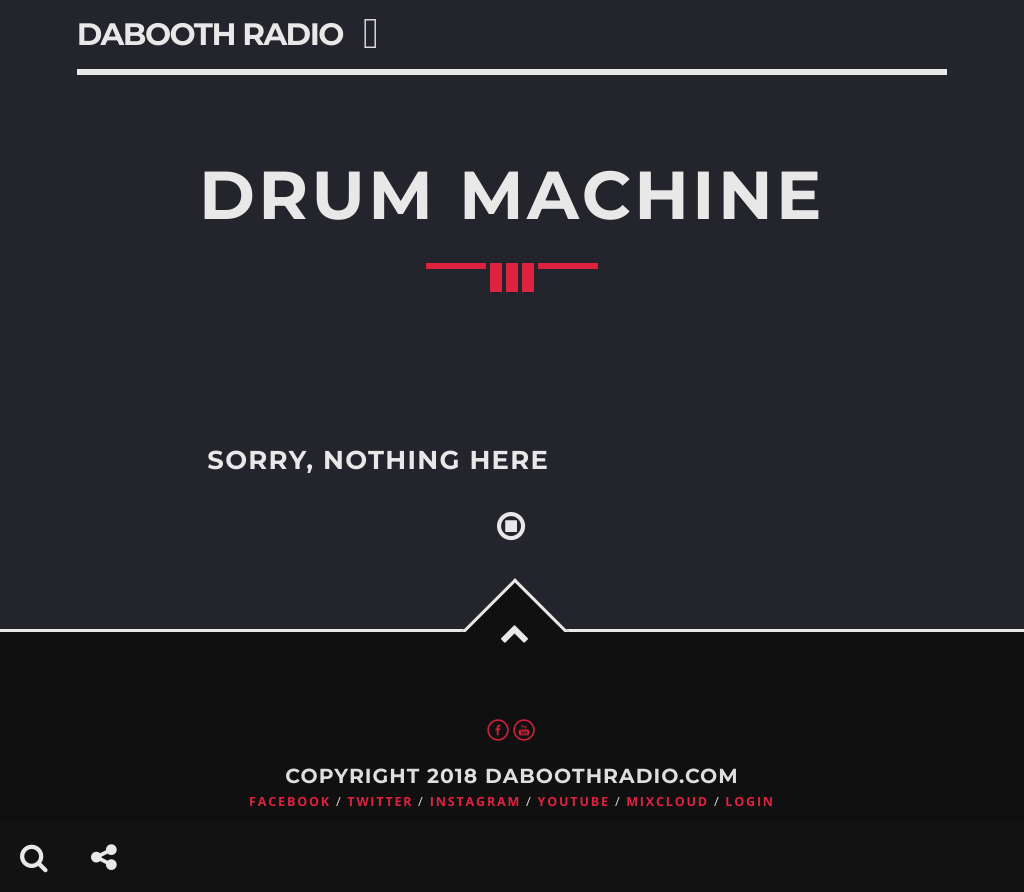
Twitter (380, 801)
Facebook (290, 801)
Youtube (574, 801)
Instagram (475, 801)
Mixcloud (667, 801)
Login (750, 801)
